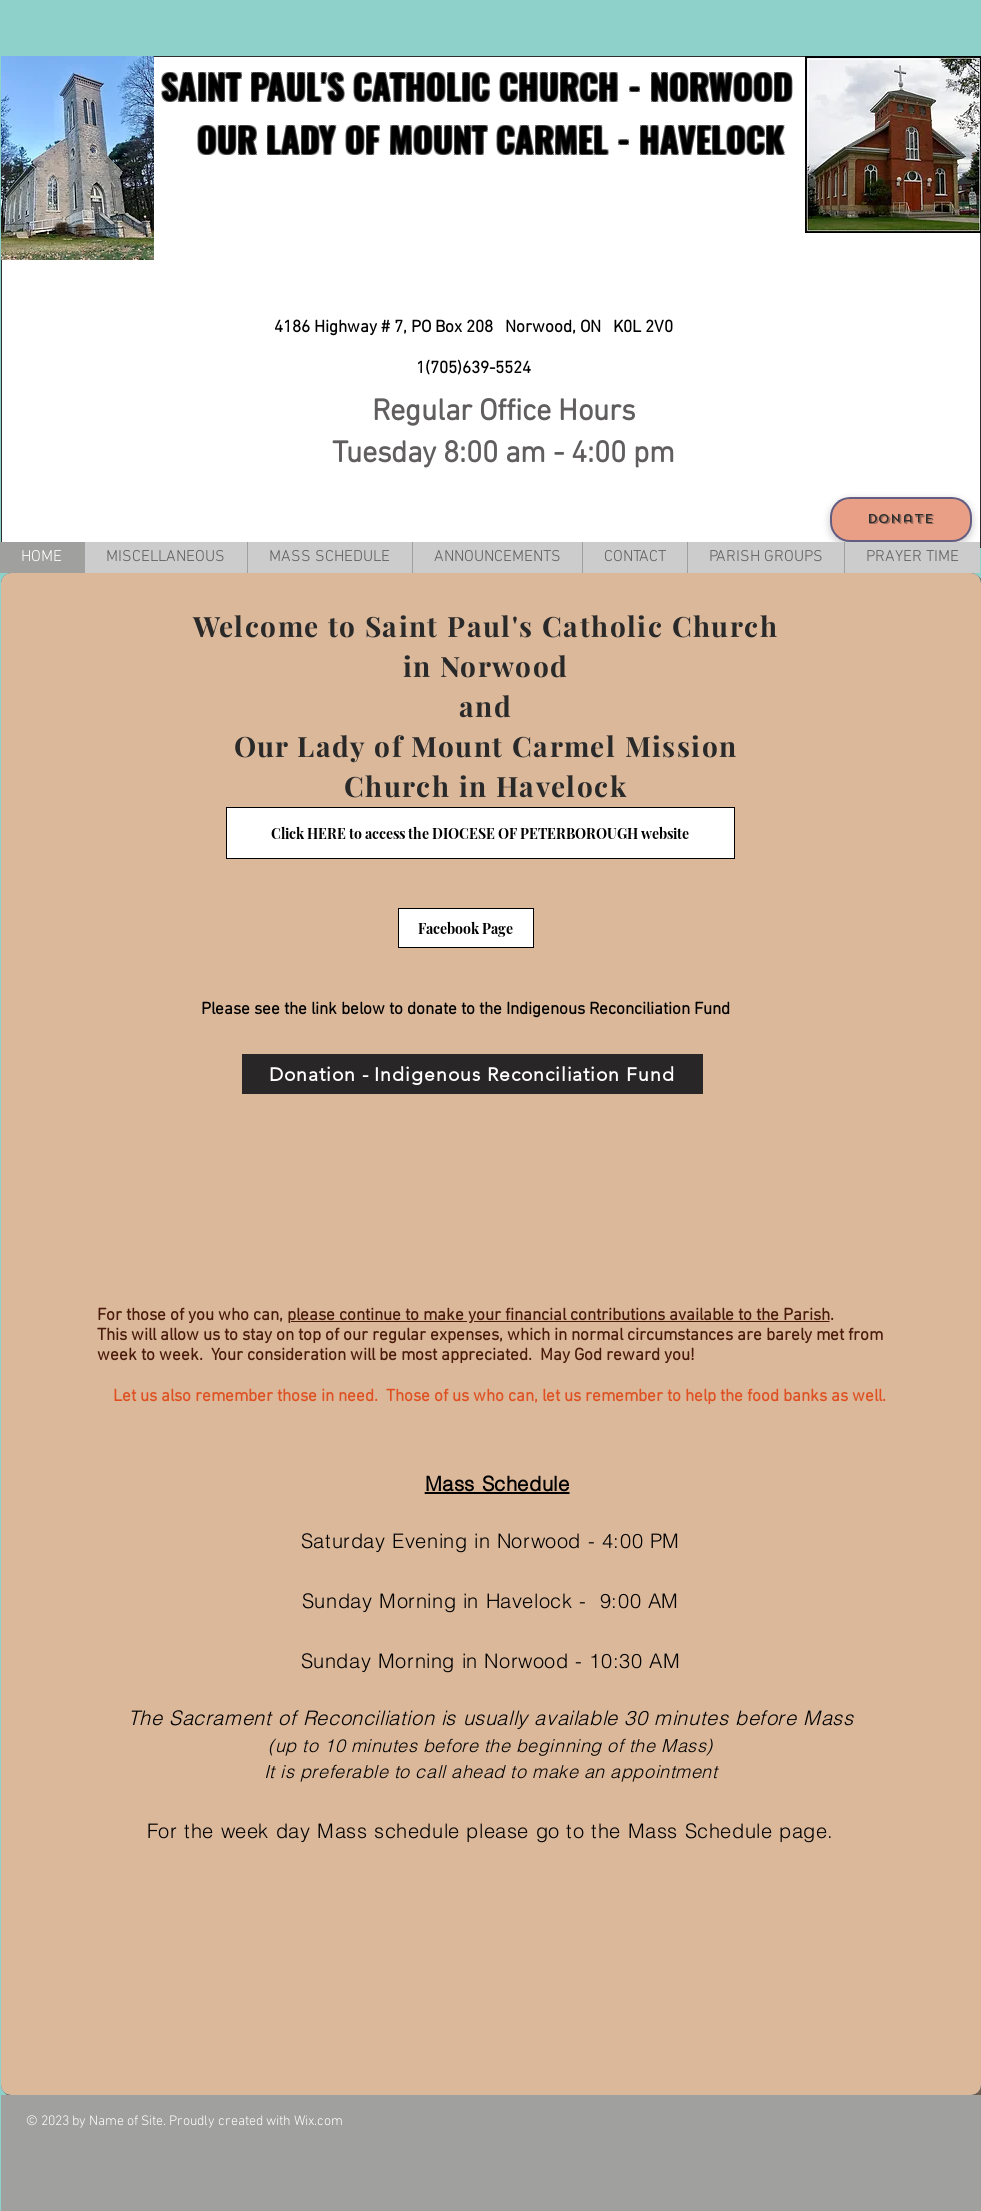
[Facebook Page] (466, 928)
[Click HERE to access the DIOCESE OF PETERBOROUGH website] (480, 833)
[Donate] (901, 519)
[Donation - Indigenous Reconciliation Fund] (472, 1074)
